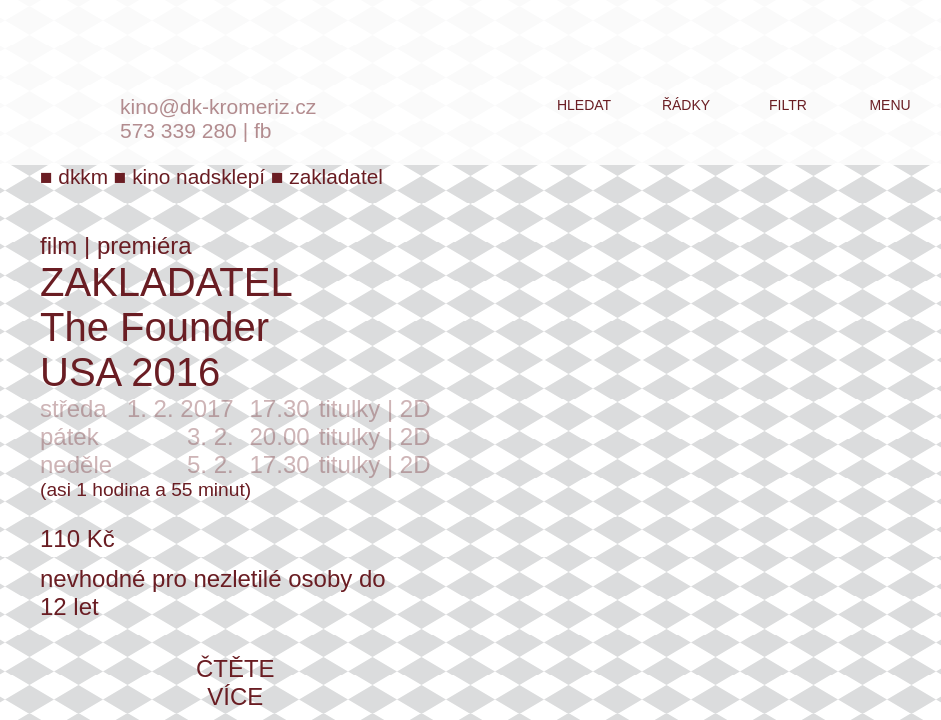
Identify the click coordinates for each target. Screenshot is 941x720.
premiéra (144, 245)
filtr (788, 105)
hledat (584, 105)
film (58, 245)
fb (263, 130)
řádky (686, 105)
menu (889, 105)
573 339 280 (178, 130)
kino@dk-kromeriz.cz (218, 106)
